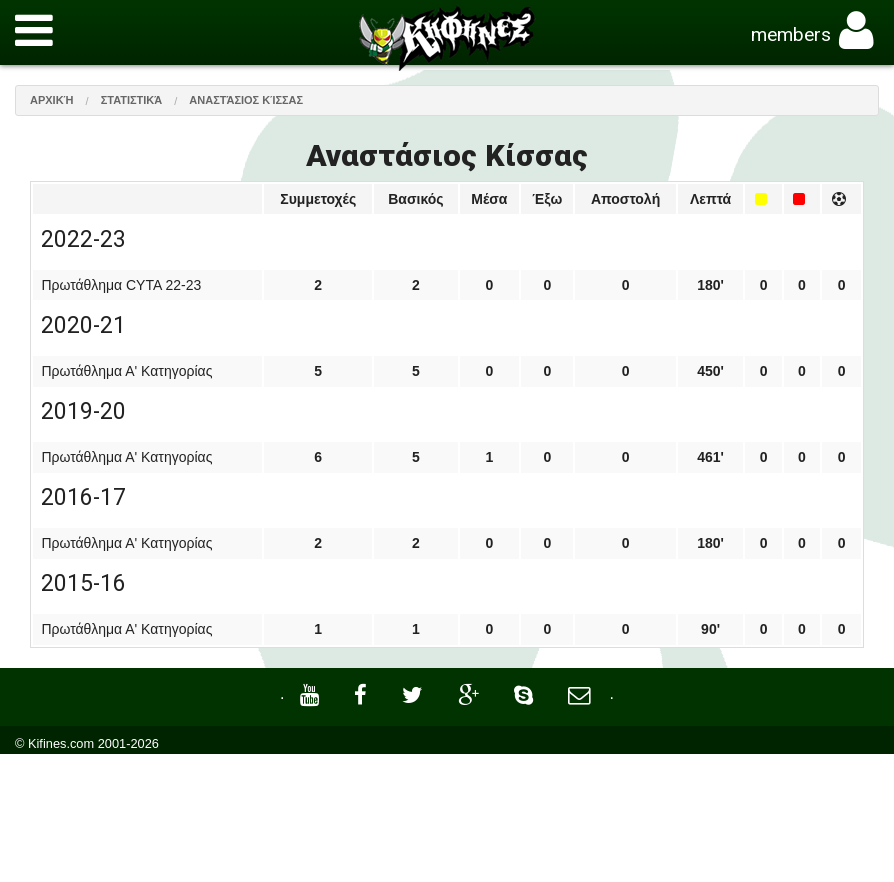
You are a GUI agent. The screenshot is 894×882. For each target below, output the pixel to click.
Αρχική (52, 100)
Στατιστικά (132, 100)
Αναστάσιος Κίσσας (246, 100)
